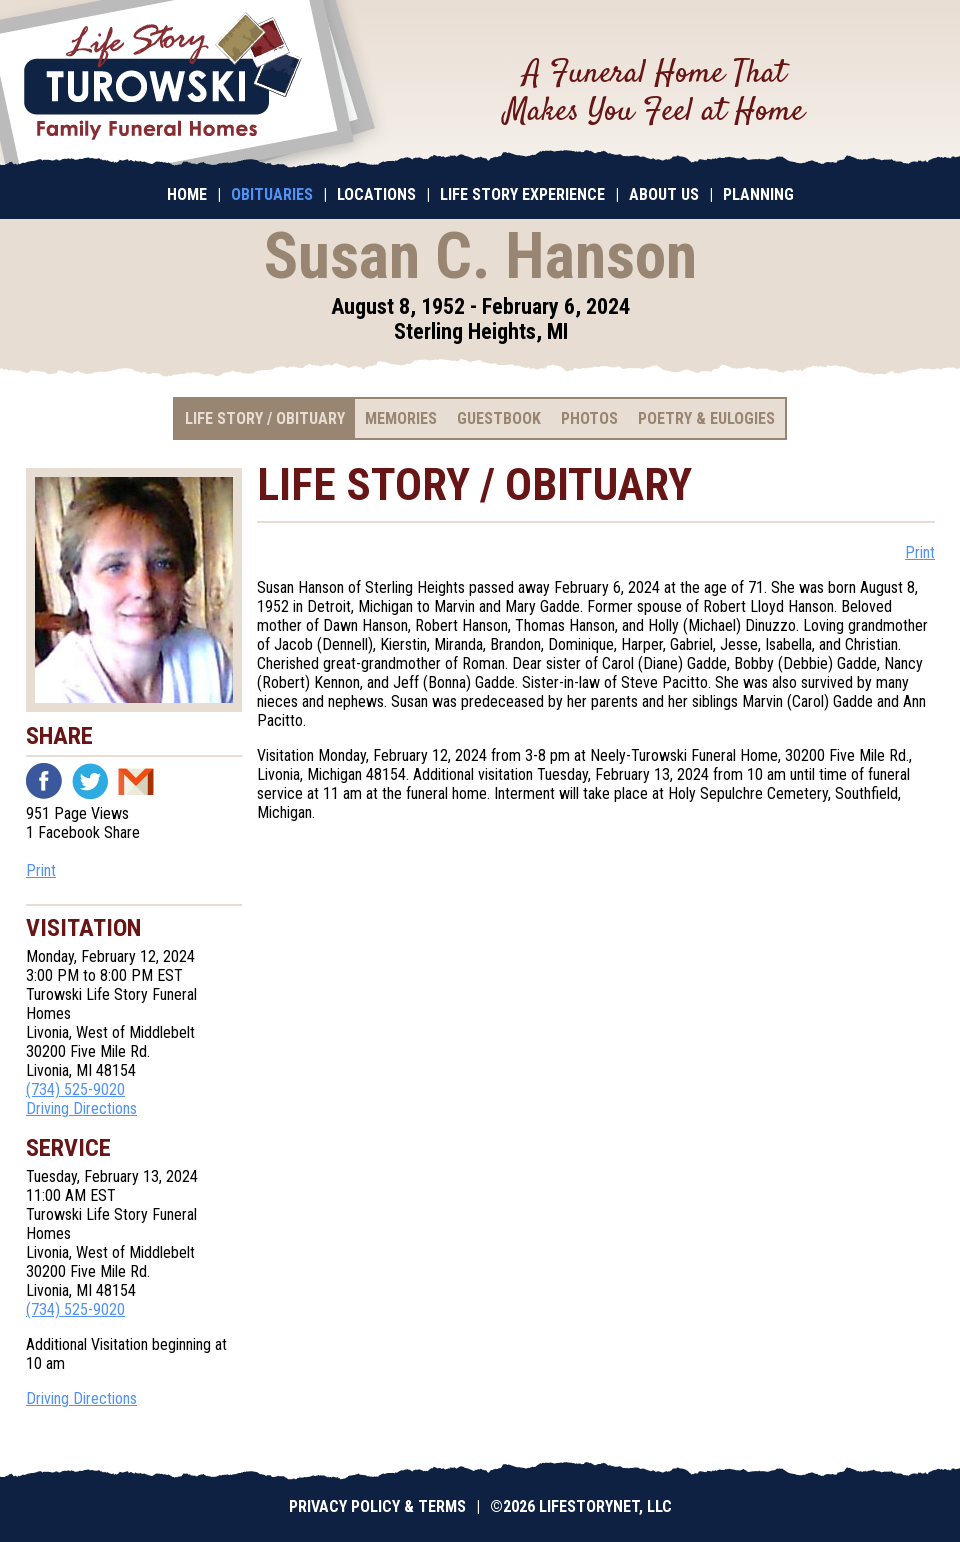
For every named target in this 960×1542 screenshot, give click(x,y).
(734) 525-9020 (75, 1089)
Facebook (44, 781)
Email (136, 781)
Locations (376, 194)
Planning (758, 194)
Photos (589, 418)
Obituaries (272, 194)
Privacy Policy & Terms (377, 1506)
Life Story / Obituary (265, 418)
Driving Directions (81, 1108)
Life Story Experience (522, 194)
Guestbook (499, 418)
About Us (664, 194)
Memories (401, 418)
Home (187, 194)
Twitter (90, 781)
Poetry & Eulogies (706, 418)
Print (41, 870)
